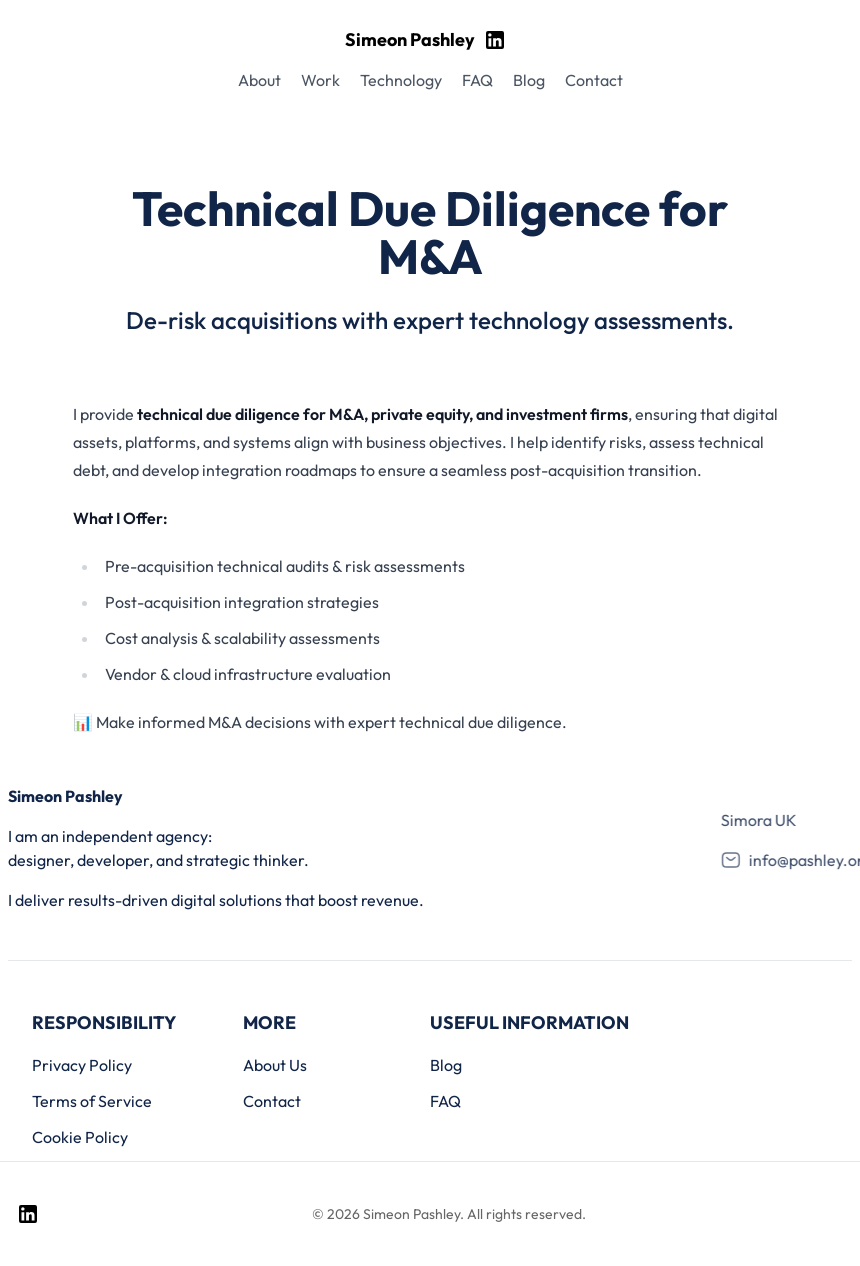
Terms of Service (92, 1101)
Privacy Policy (82, 1065)
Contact (272, 1101)
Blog (446, 1065)
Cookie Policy (80, 1137)
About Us (275, 1065)
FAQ (445, 1101)
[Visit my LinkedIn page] (495, 40)
